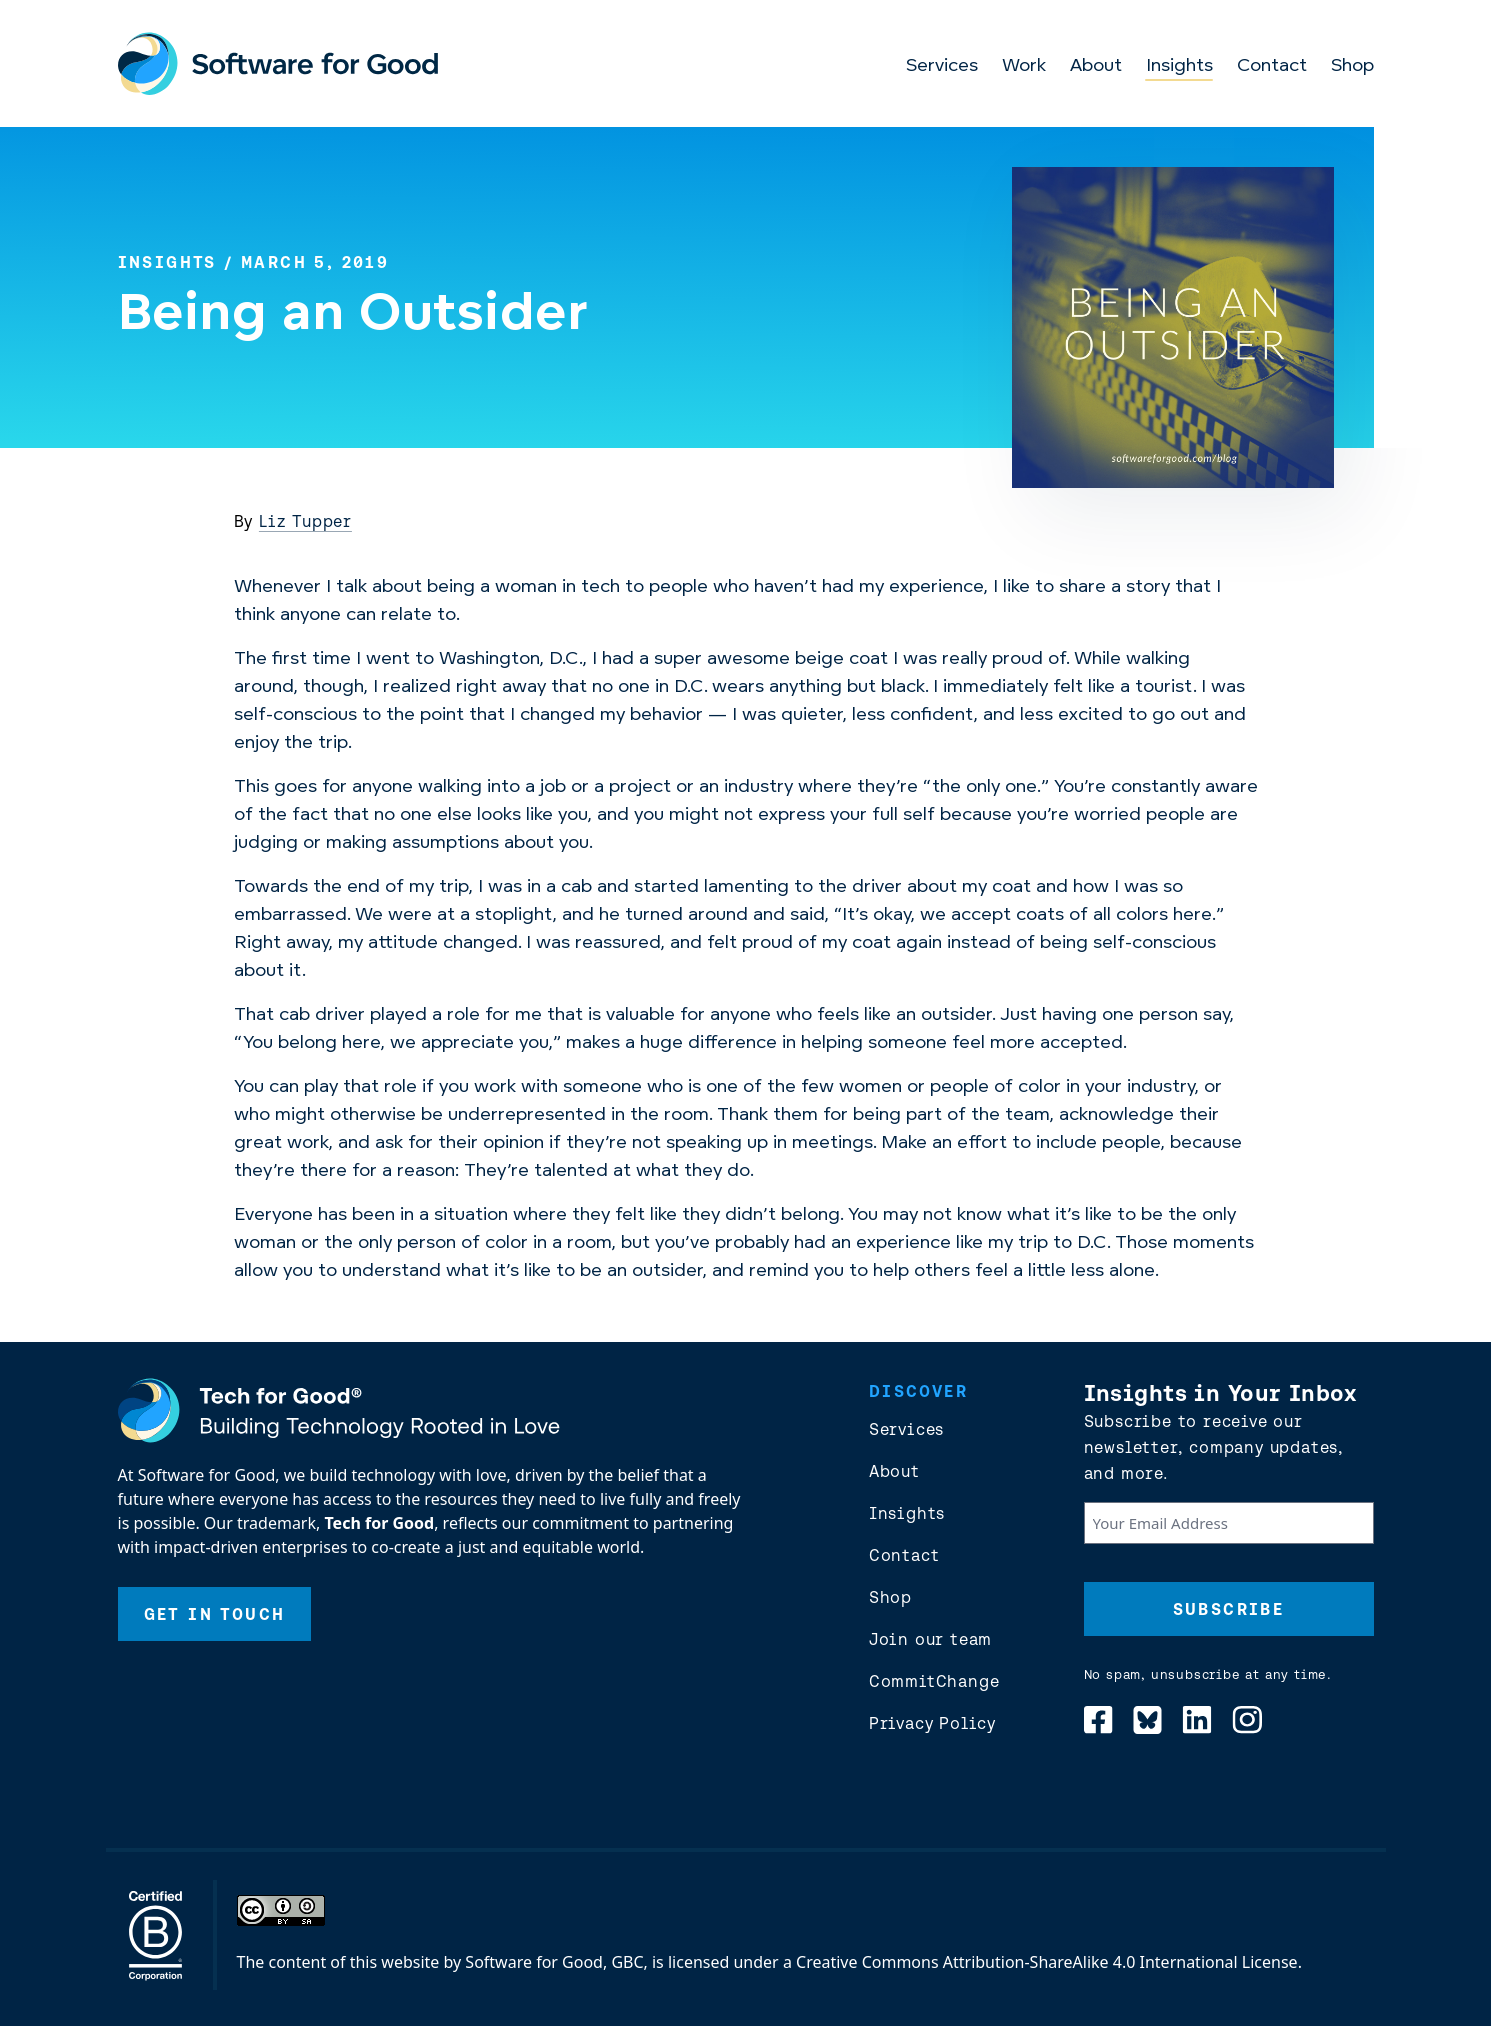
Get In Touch (215, 1614)
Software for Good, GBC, (556, 1962)
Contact (1272, 66)
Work (1024, 66)
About (1096, 66)
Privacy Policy (932, 1723)
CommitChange (934, 1681)
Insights (1179, 66)
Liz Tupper (305, 521)
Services (942, 66)
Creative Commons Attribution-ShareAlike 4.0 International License (1047, 1962)
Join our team (930, 1639)
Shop (1352, 66)
